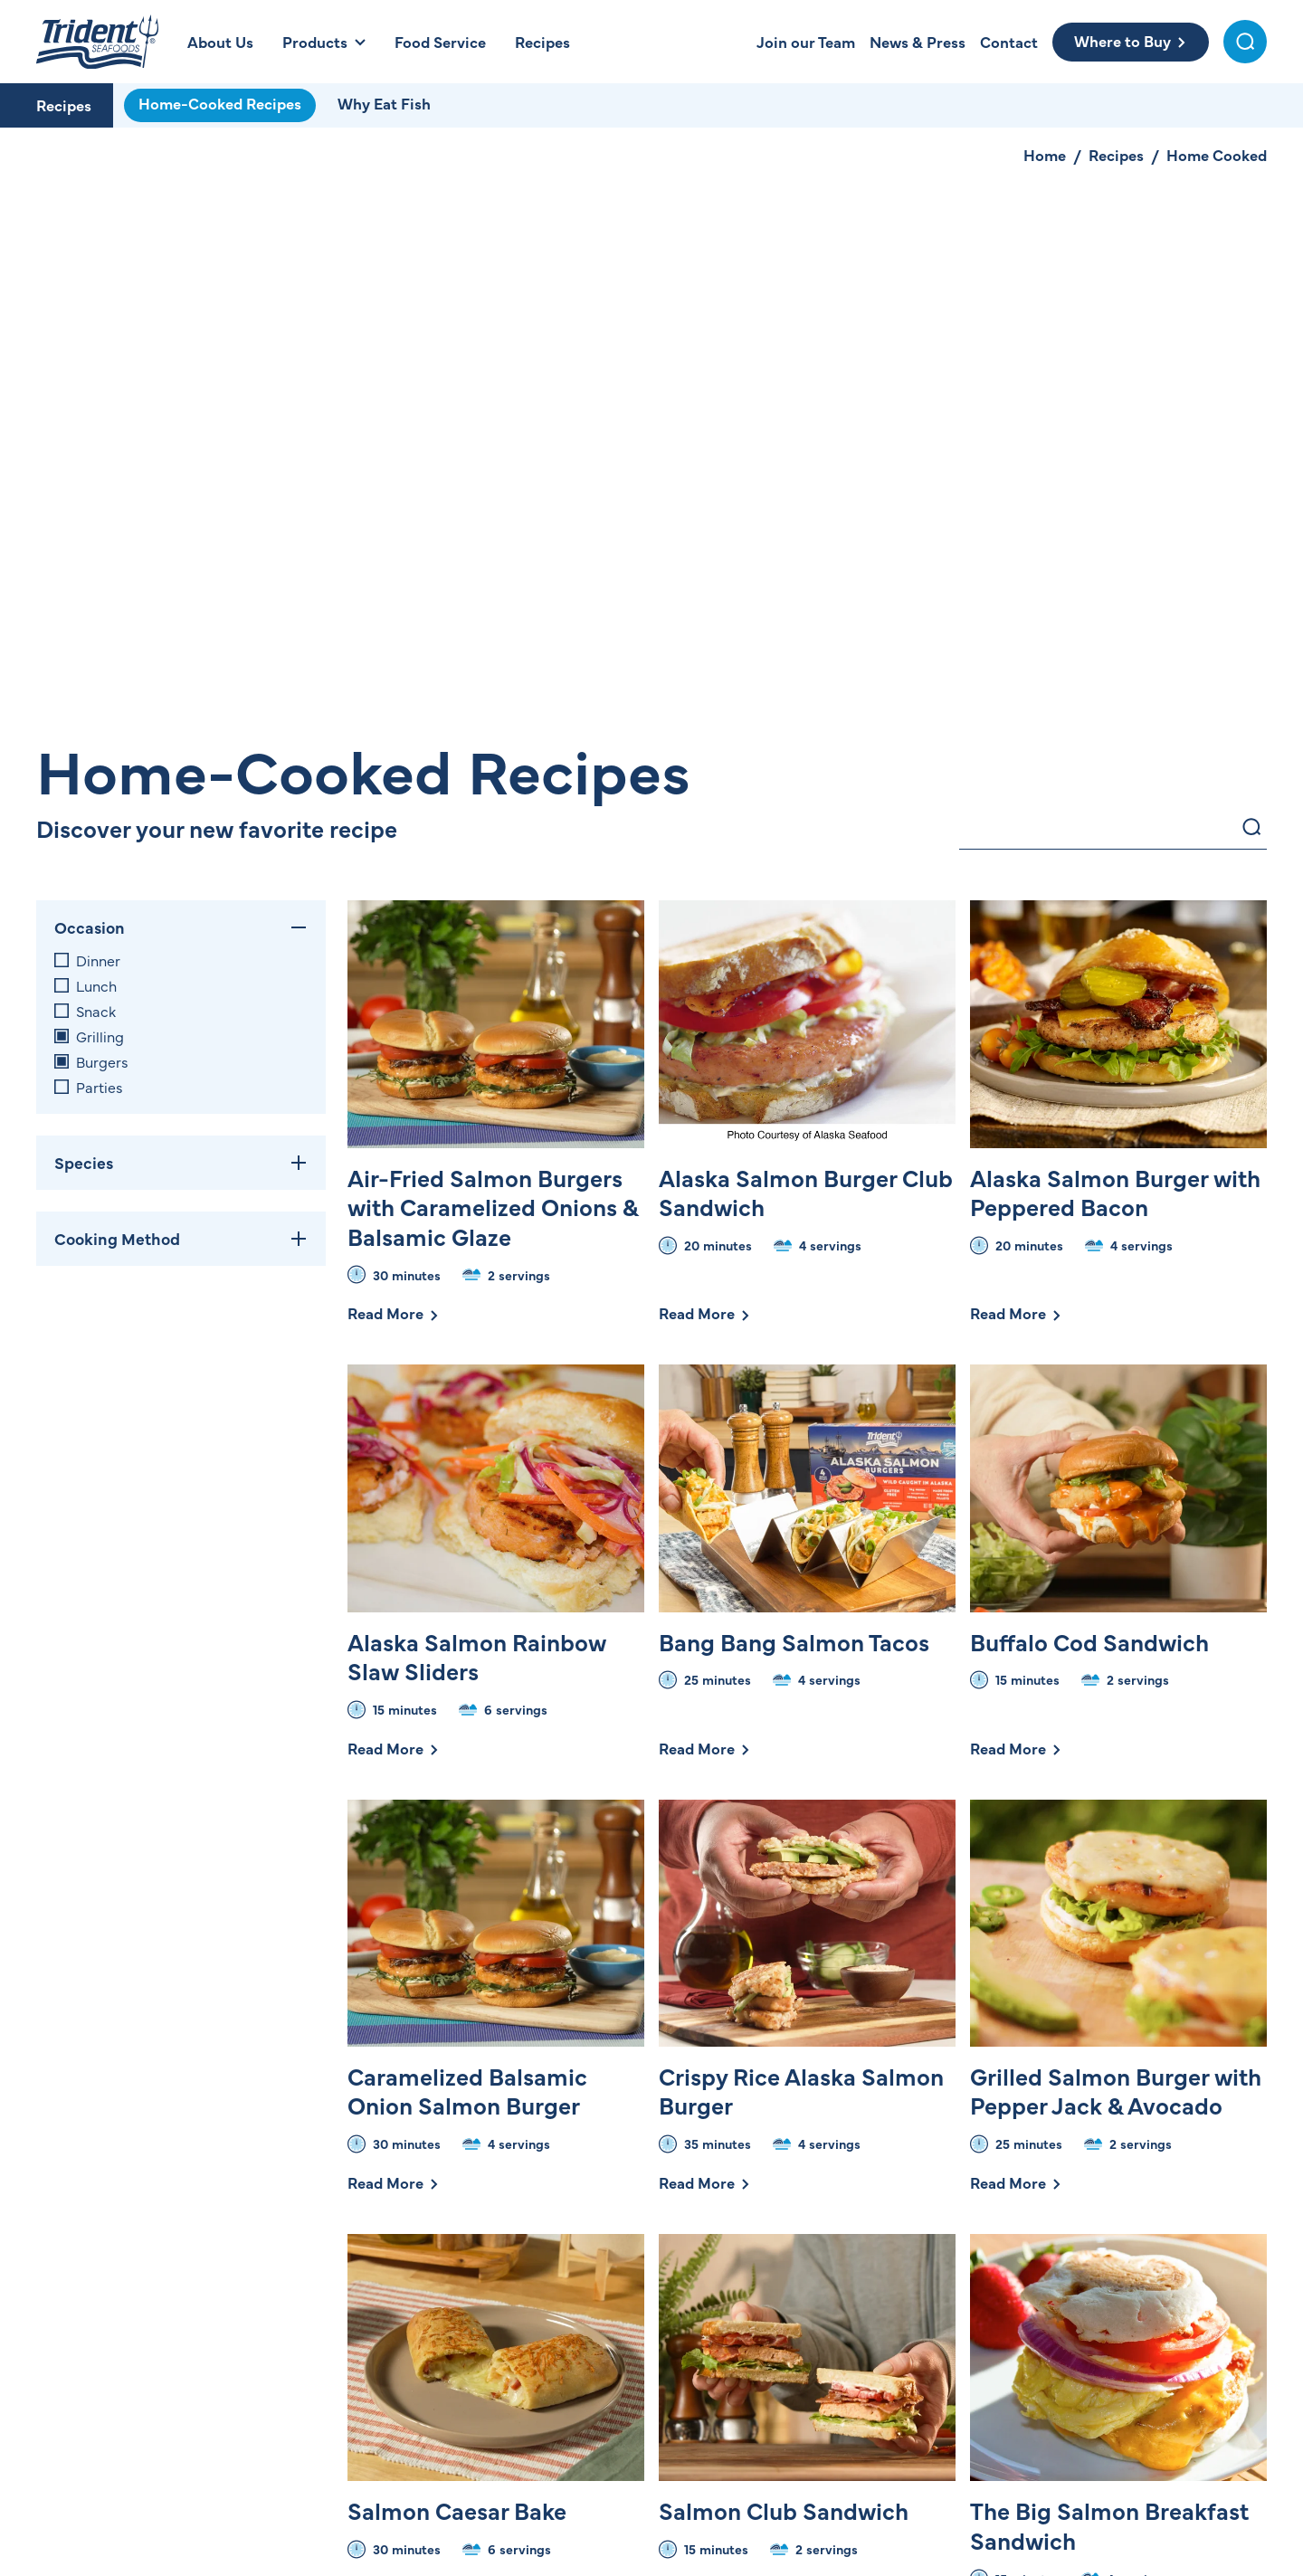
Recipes (63, 105)
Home (1044, 155)
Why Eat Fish (384, 103)
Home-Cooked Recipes (219, 103)
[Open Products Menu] (324, 42)
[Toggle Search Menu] (1245, 41)
